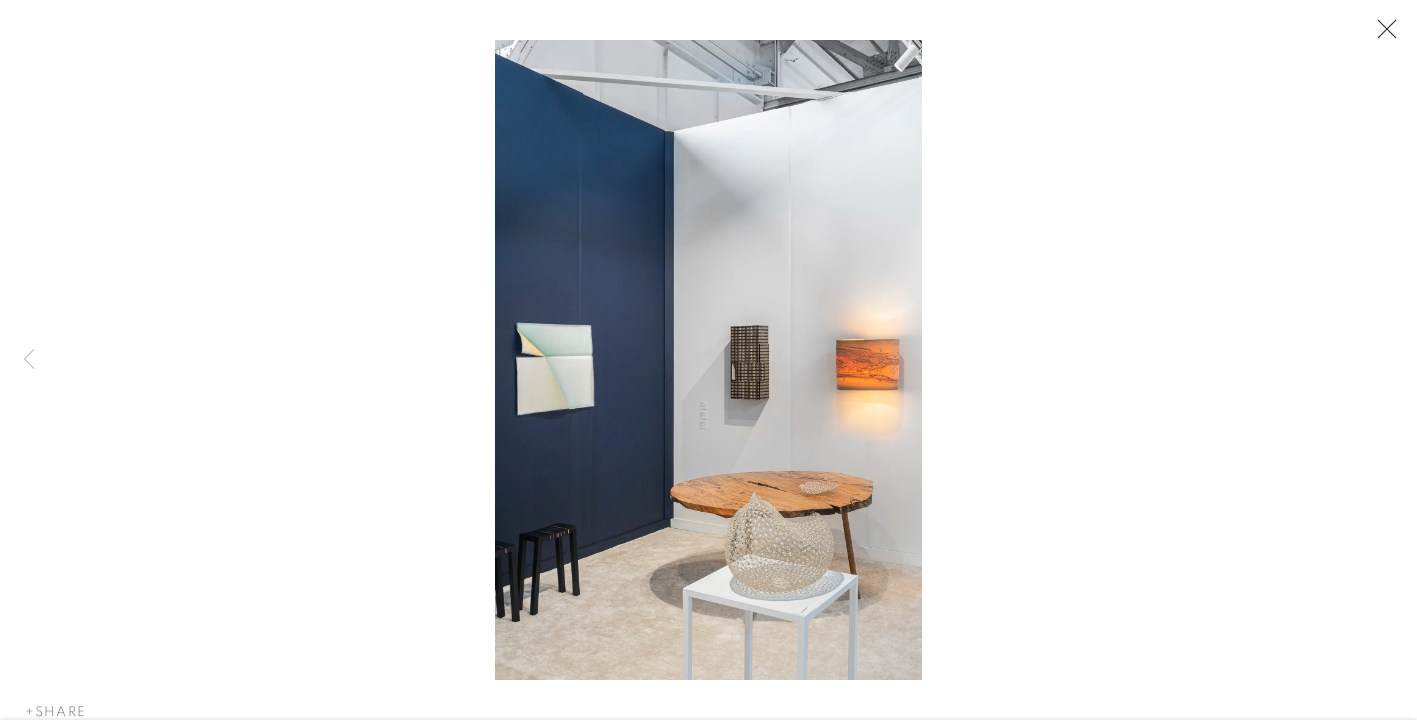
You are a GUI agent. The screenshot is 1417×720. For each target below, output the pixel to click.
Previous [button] (29, 360)
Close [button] (1382, 35)
